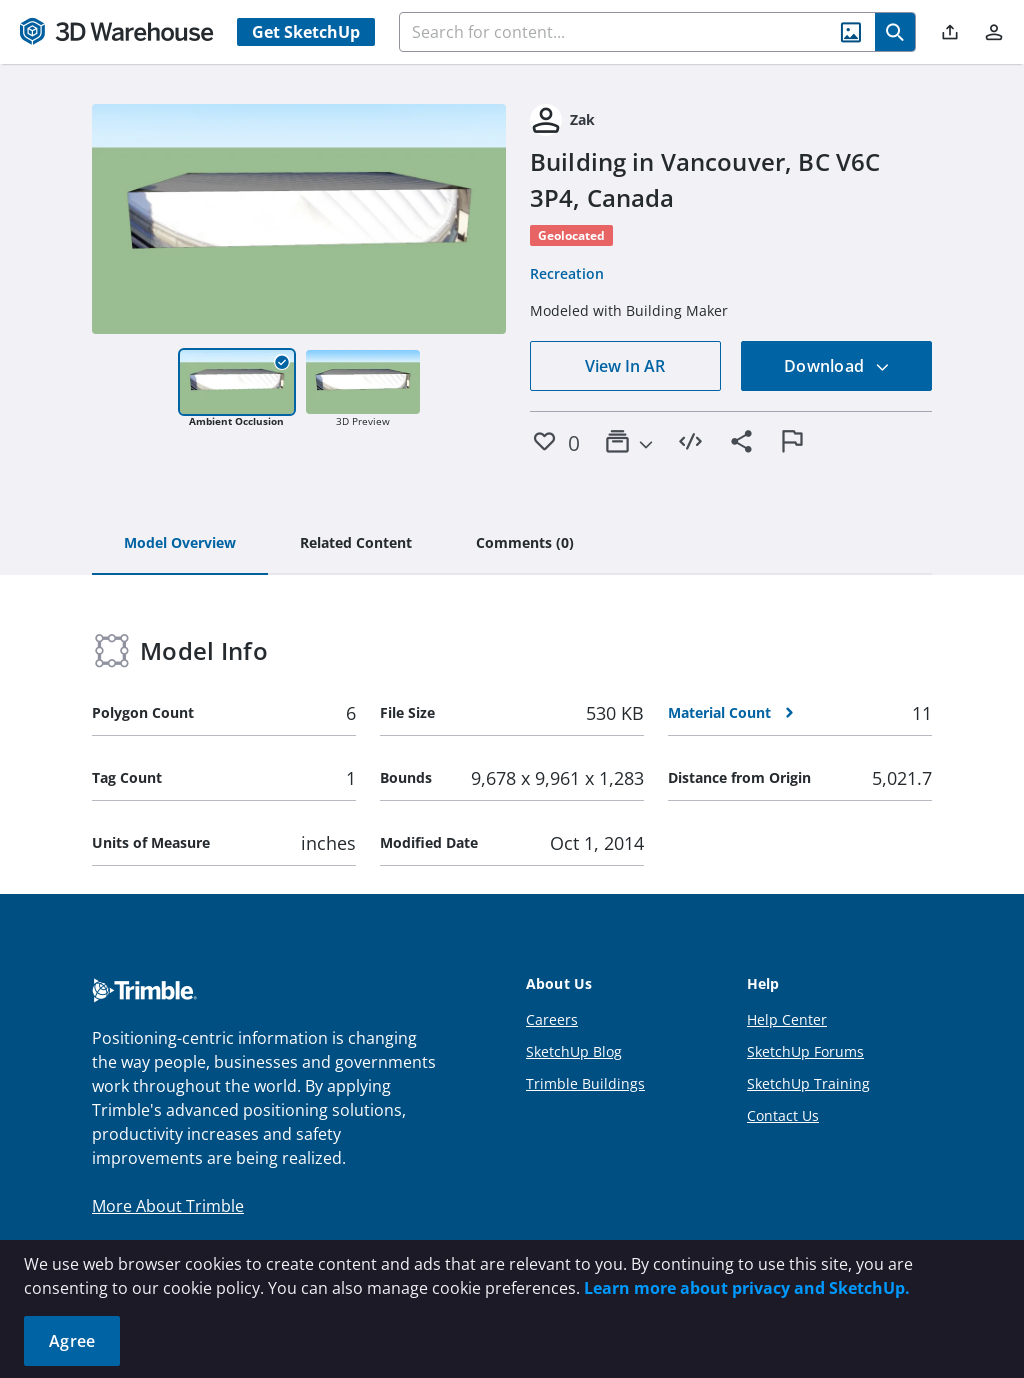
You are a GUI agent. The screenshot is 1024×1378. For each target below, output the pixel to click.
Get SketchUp (306, 32)
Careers (552, 1019)
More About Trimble (168, 1206)
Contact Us (783, 1115)
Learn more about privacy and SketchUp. (747, 1288)
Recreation (567, 273)
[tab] (180, 544)
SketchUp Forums (805, 1051)
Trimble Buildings (585, 1083)
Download (837, 366)
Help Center (787, 1019)
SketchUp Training (808, 1083)
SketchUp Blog (574, 1051)
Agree (72, 1341)
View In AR (625, 366)
